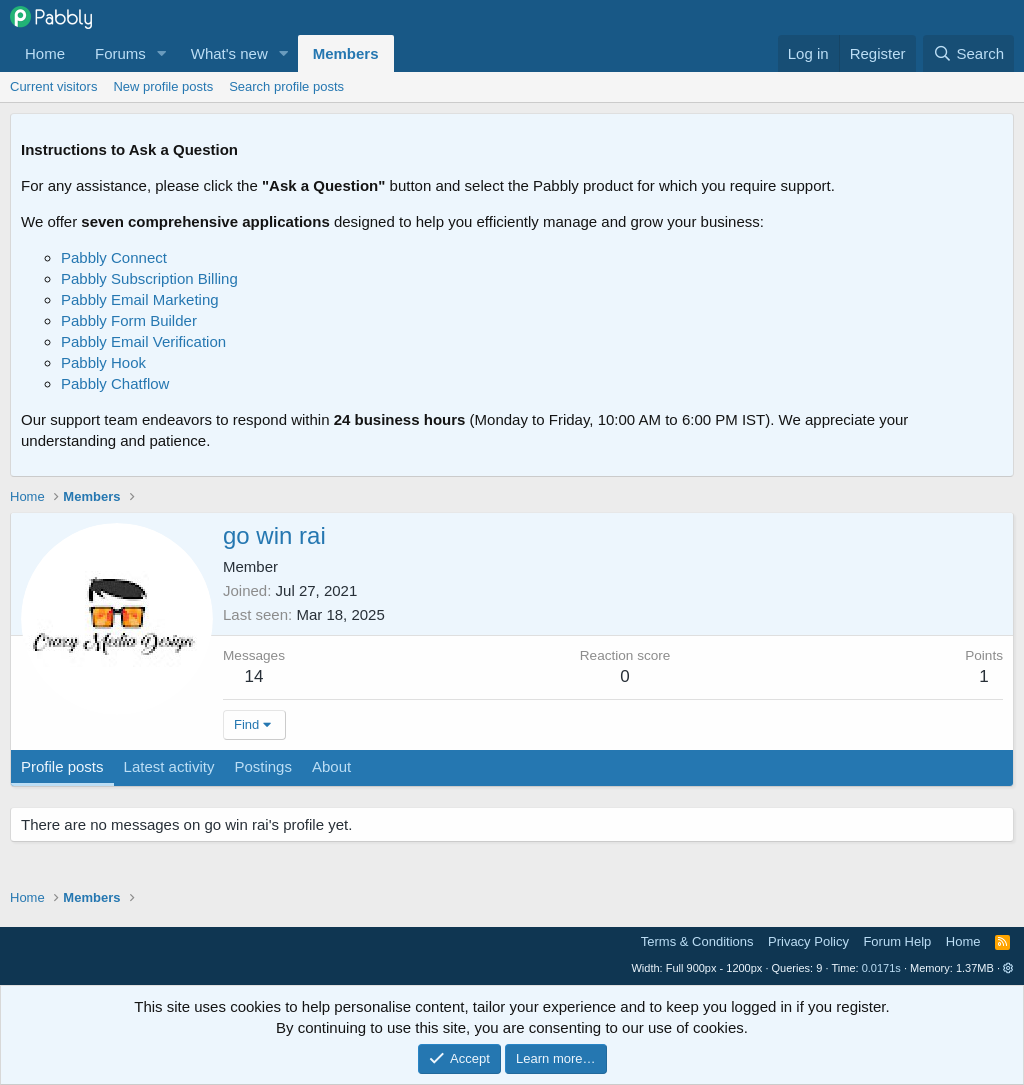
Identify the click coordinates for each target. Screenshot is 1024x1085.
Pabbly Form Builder (129, 320)
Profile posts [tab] (62, 766)
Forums (120, 53)
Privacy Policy (808, 941)
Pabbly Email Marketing (140, 299)
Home (45, 53)
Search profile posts (286, 86)
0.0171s (881, 968)
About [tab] (331, 766)
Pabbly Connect (114, 257)
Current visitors (53, 86)
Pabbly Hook (103, 362)
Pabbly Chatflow (115, 383)
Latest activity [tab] (169, 766)
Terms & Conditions (697, 941)
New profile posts (163, 86)
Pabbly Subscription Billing (149, 278)
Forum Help (897, 941)
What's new (229, 53)
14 (254, 676)
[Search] (968, 53)
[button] (162, 53)
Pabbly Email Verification (143, 341)
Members (346, 53)
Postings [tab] (263, 766)
